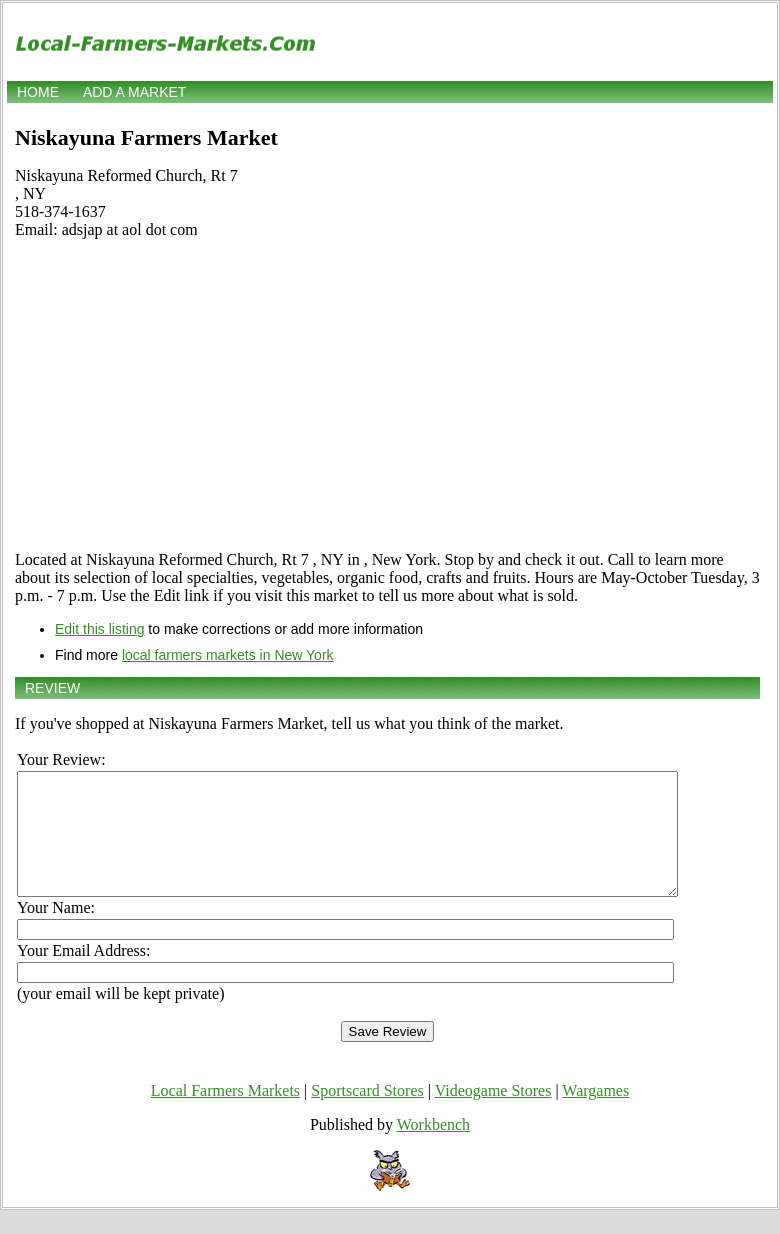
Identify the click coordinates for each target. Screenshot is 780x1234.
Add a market (134, 92)
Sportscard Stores (367, 1114)
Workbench (433, 1148)
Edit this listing (99, 629)
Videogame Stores (493, 1114)
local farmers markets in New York (228, 655)
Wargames (595, 1114)
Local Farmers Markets (225, 1114)
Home (38, 92)
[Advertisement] (387, 395)
